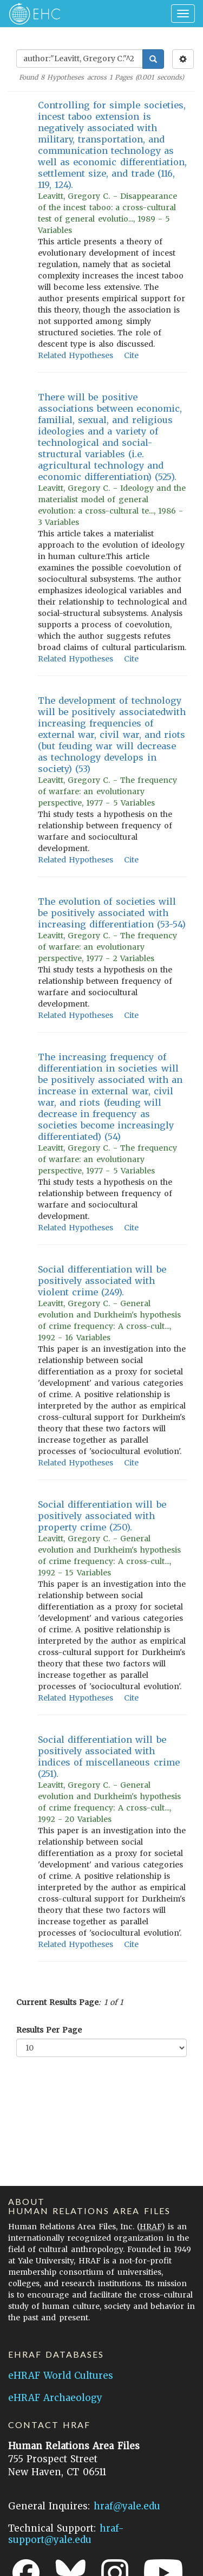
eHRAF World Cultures (60, 2376)
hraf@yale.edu (127, 2506)
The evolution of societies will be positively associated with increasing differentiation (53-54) (112, 913)
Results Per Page (49, 2030)
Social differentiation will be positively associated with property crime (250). (102, 1516)
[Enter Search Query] (79, 58)
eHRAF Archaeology (55, 2398)
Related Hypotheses (75, 355)
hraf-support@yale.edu (66, 2534)
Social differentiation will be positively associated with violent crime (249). (102, 1280)
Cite (131, 355)
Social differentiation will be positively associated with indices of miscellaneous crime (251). (109, 1756)
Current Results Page (57, 2002)
